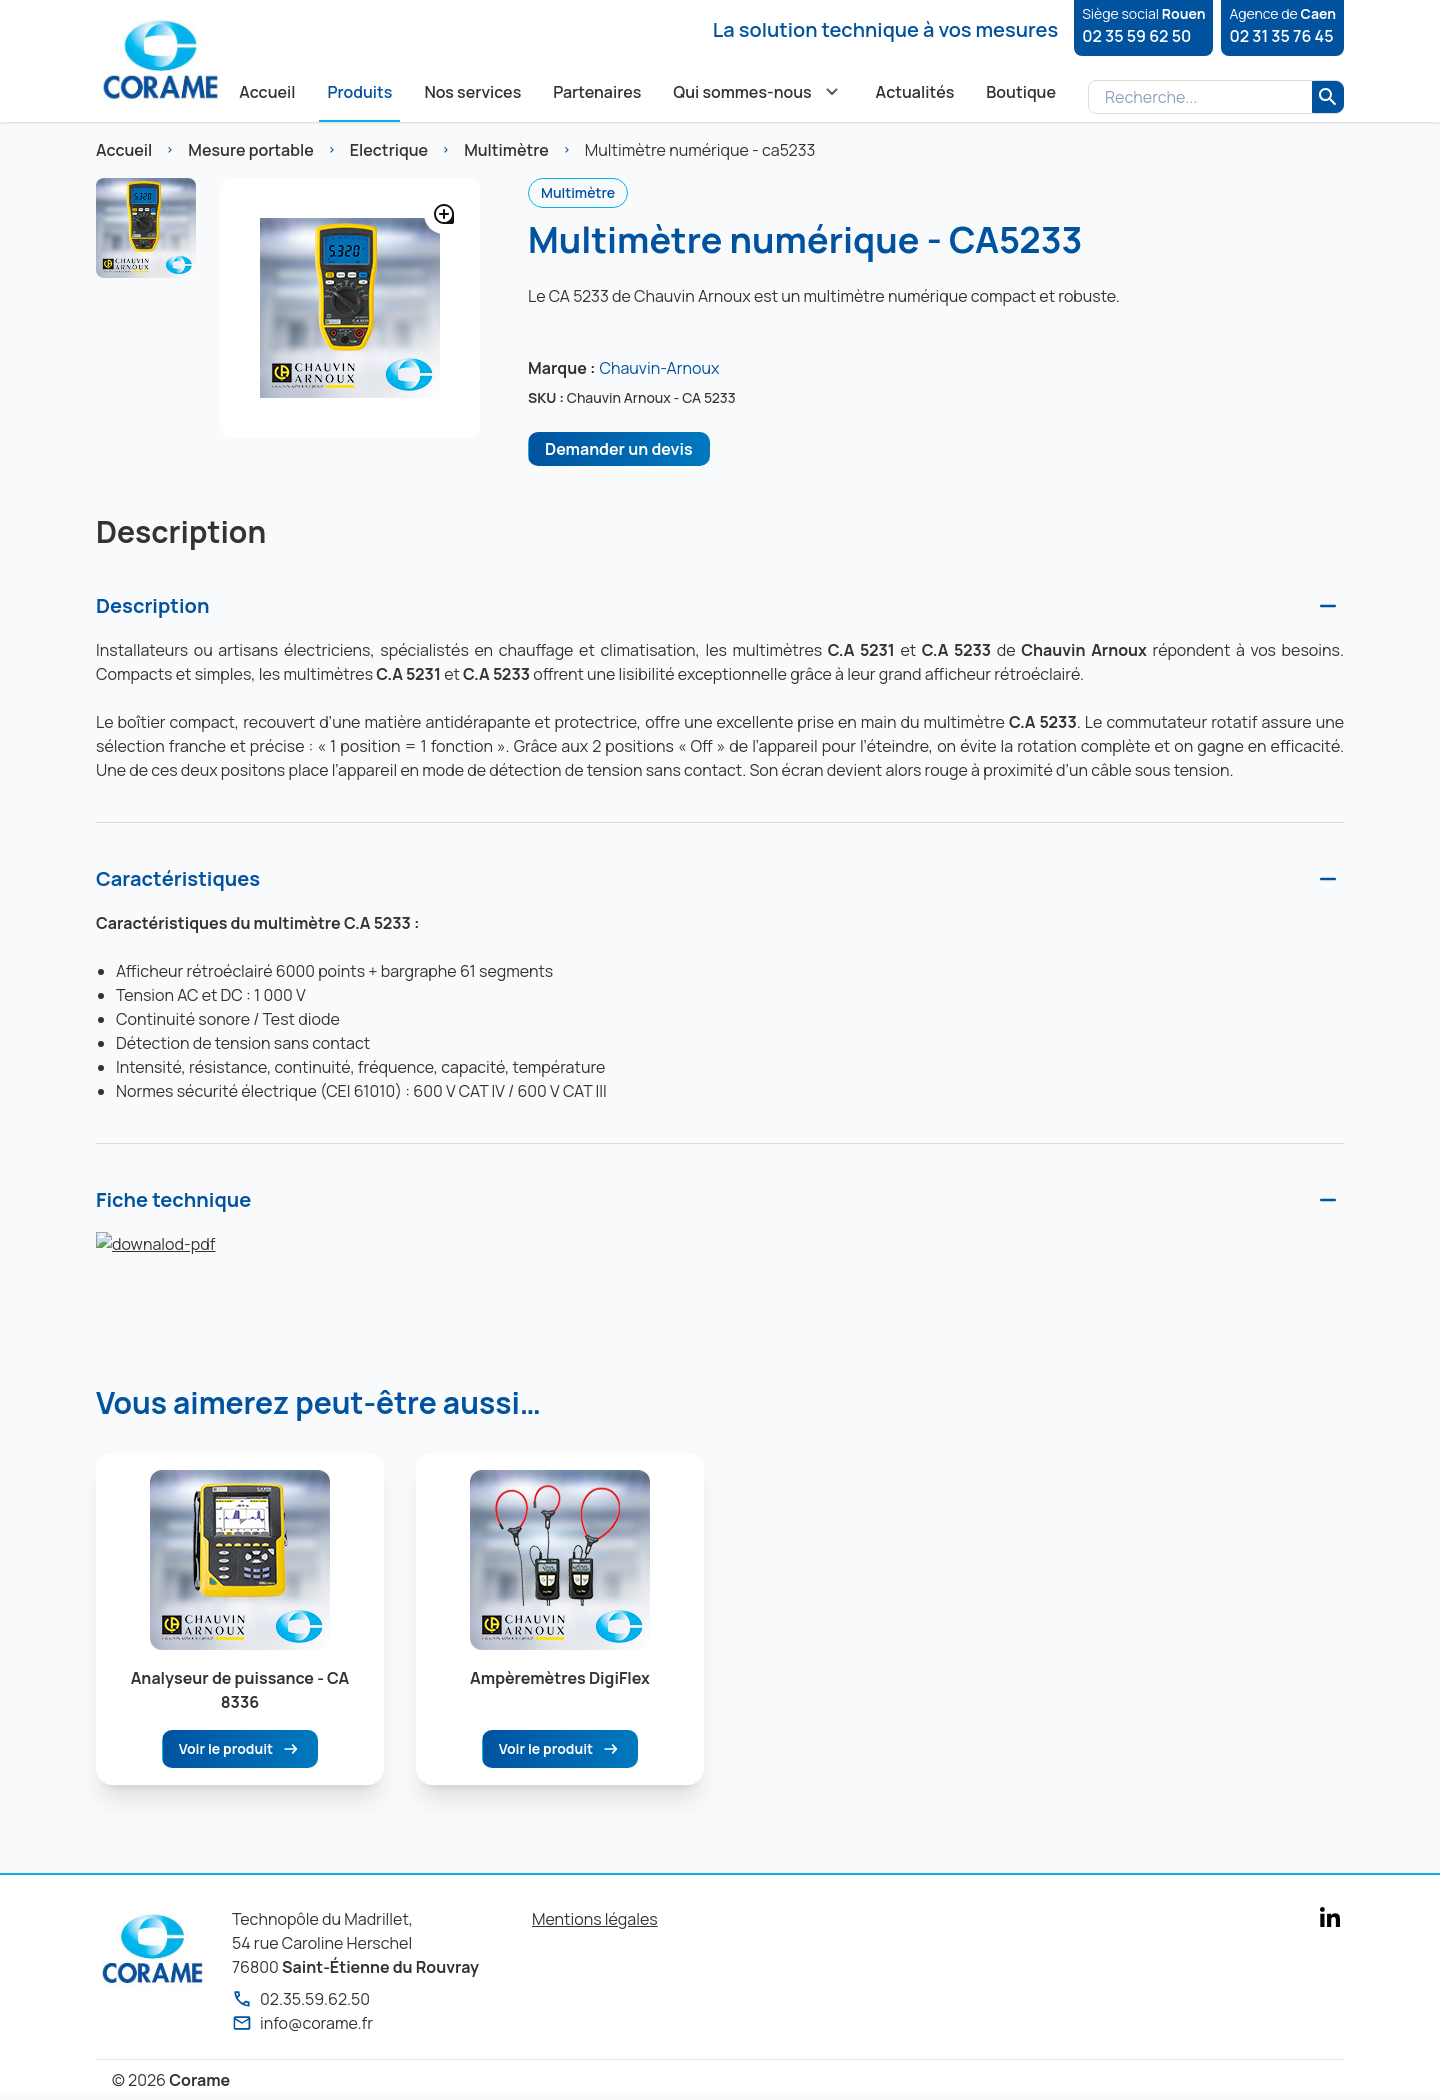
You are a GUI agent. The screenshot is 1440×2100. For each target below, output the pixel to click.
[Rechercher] (1328, 97)
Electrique (389, 150)
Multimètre (506, 150)
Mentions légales (595, 1919)
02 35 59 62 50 (1136, 36)
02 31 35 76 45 (1281, 36)
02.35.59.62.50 (301, 1999)
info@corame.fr (302, 2023)
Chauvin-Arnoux (659, 368)
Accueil (124, 150)
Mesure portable (250, 150)
